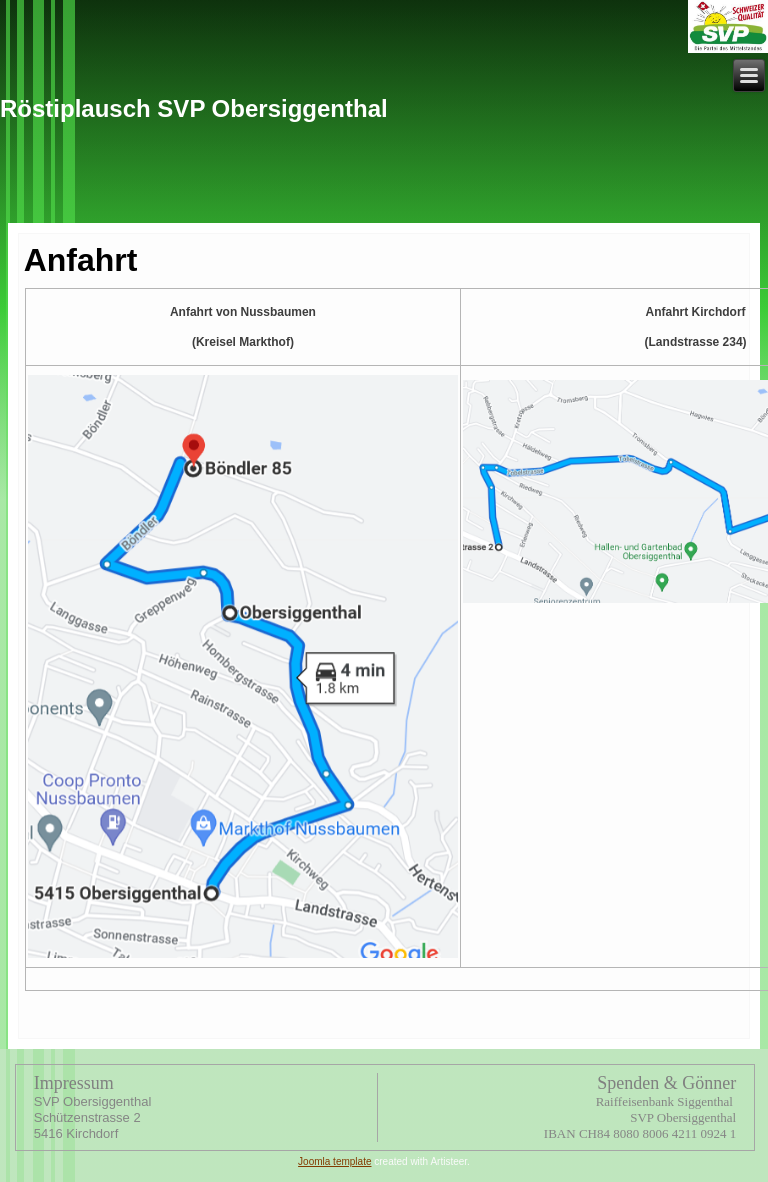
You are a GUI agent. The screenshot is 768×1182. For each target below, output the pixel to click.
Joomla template (334, 1161)
